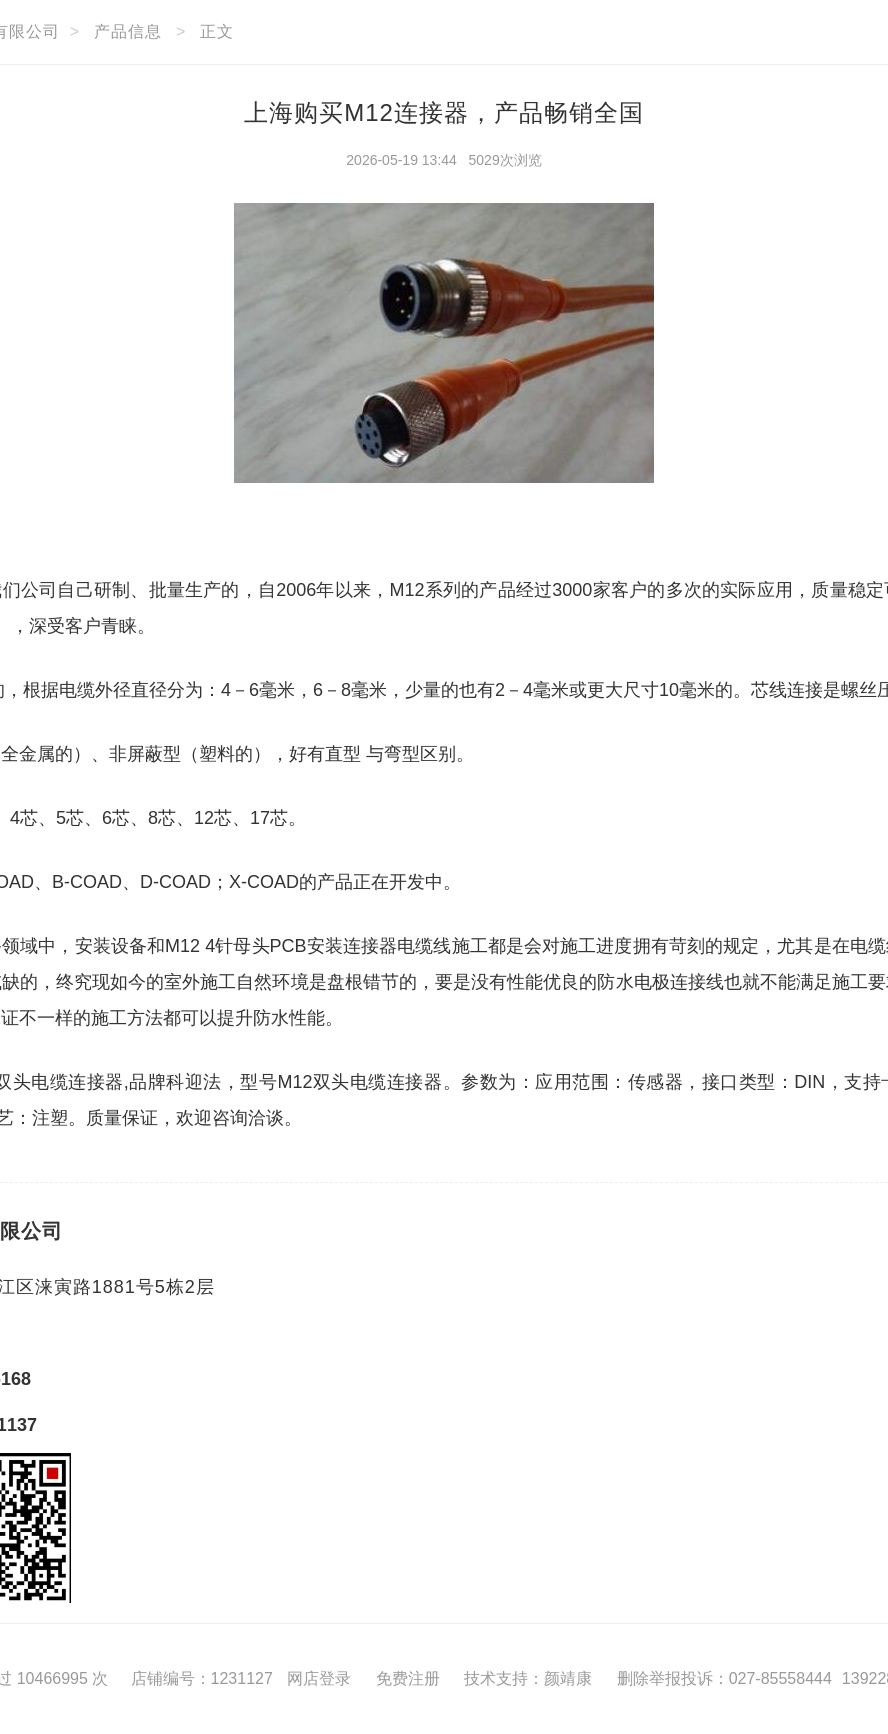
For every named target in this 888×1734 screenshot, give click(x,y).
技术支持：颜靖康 (528, 1678)
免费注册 (408, 1678)
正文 (217, 31)
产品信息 (128, 31)
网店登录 (319, 1678)
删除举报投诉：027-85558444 (724, 1678)
